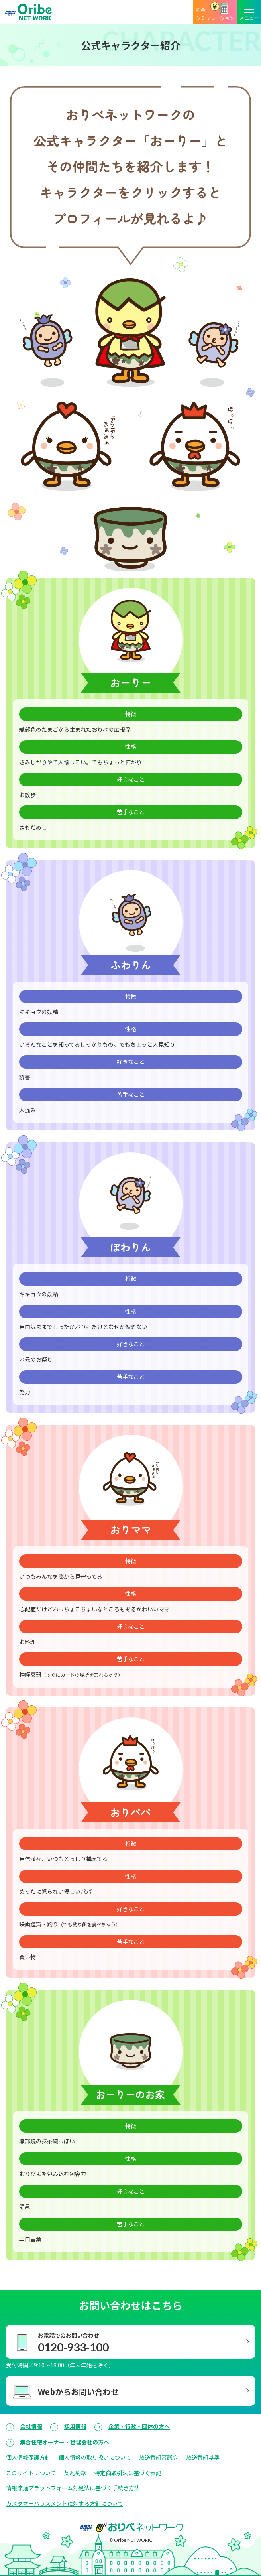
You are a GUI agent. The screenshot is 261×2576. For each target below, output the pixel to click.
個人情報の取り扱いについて (95, 2457)
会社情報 (31, 2426)
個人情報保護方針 (28, 2457)
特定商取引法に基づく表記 (127, 2473)
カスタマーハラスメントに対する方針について (64, 2503)
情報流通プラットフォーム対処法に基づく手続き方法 (73, 2488)
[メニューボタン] (249, 12)
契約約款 (75, 2473)
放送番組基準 (203, 2457)
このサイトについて (31, 2473)
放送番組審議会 (158, 2457)
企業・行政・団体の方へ (139, 2426)
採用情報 (75, 2426)
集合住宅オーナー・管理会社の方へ (64, 2442)
